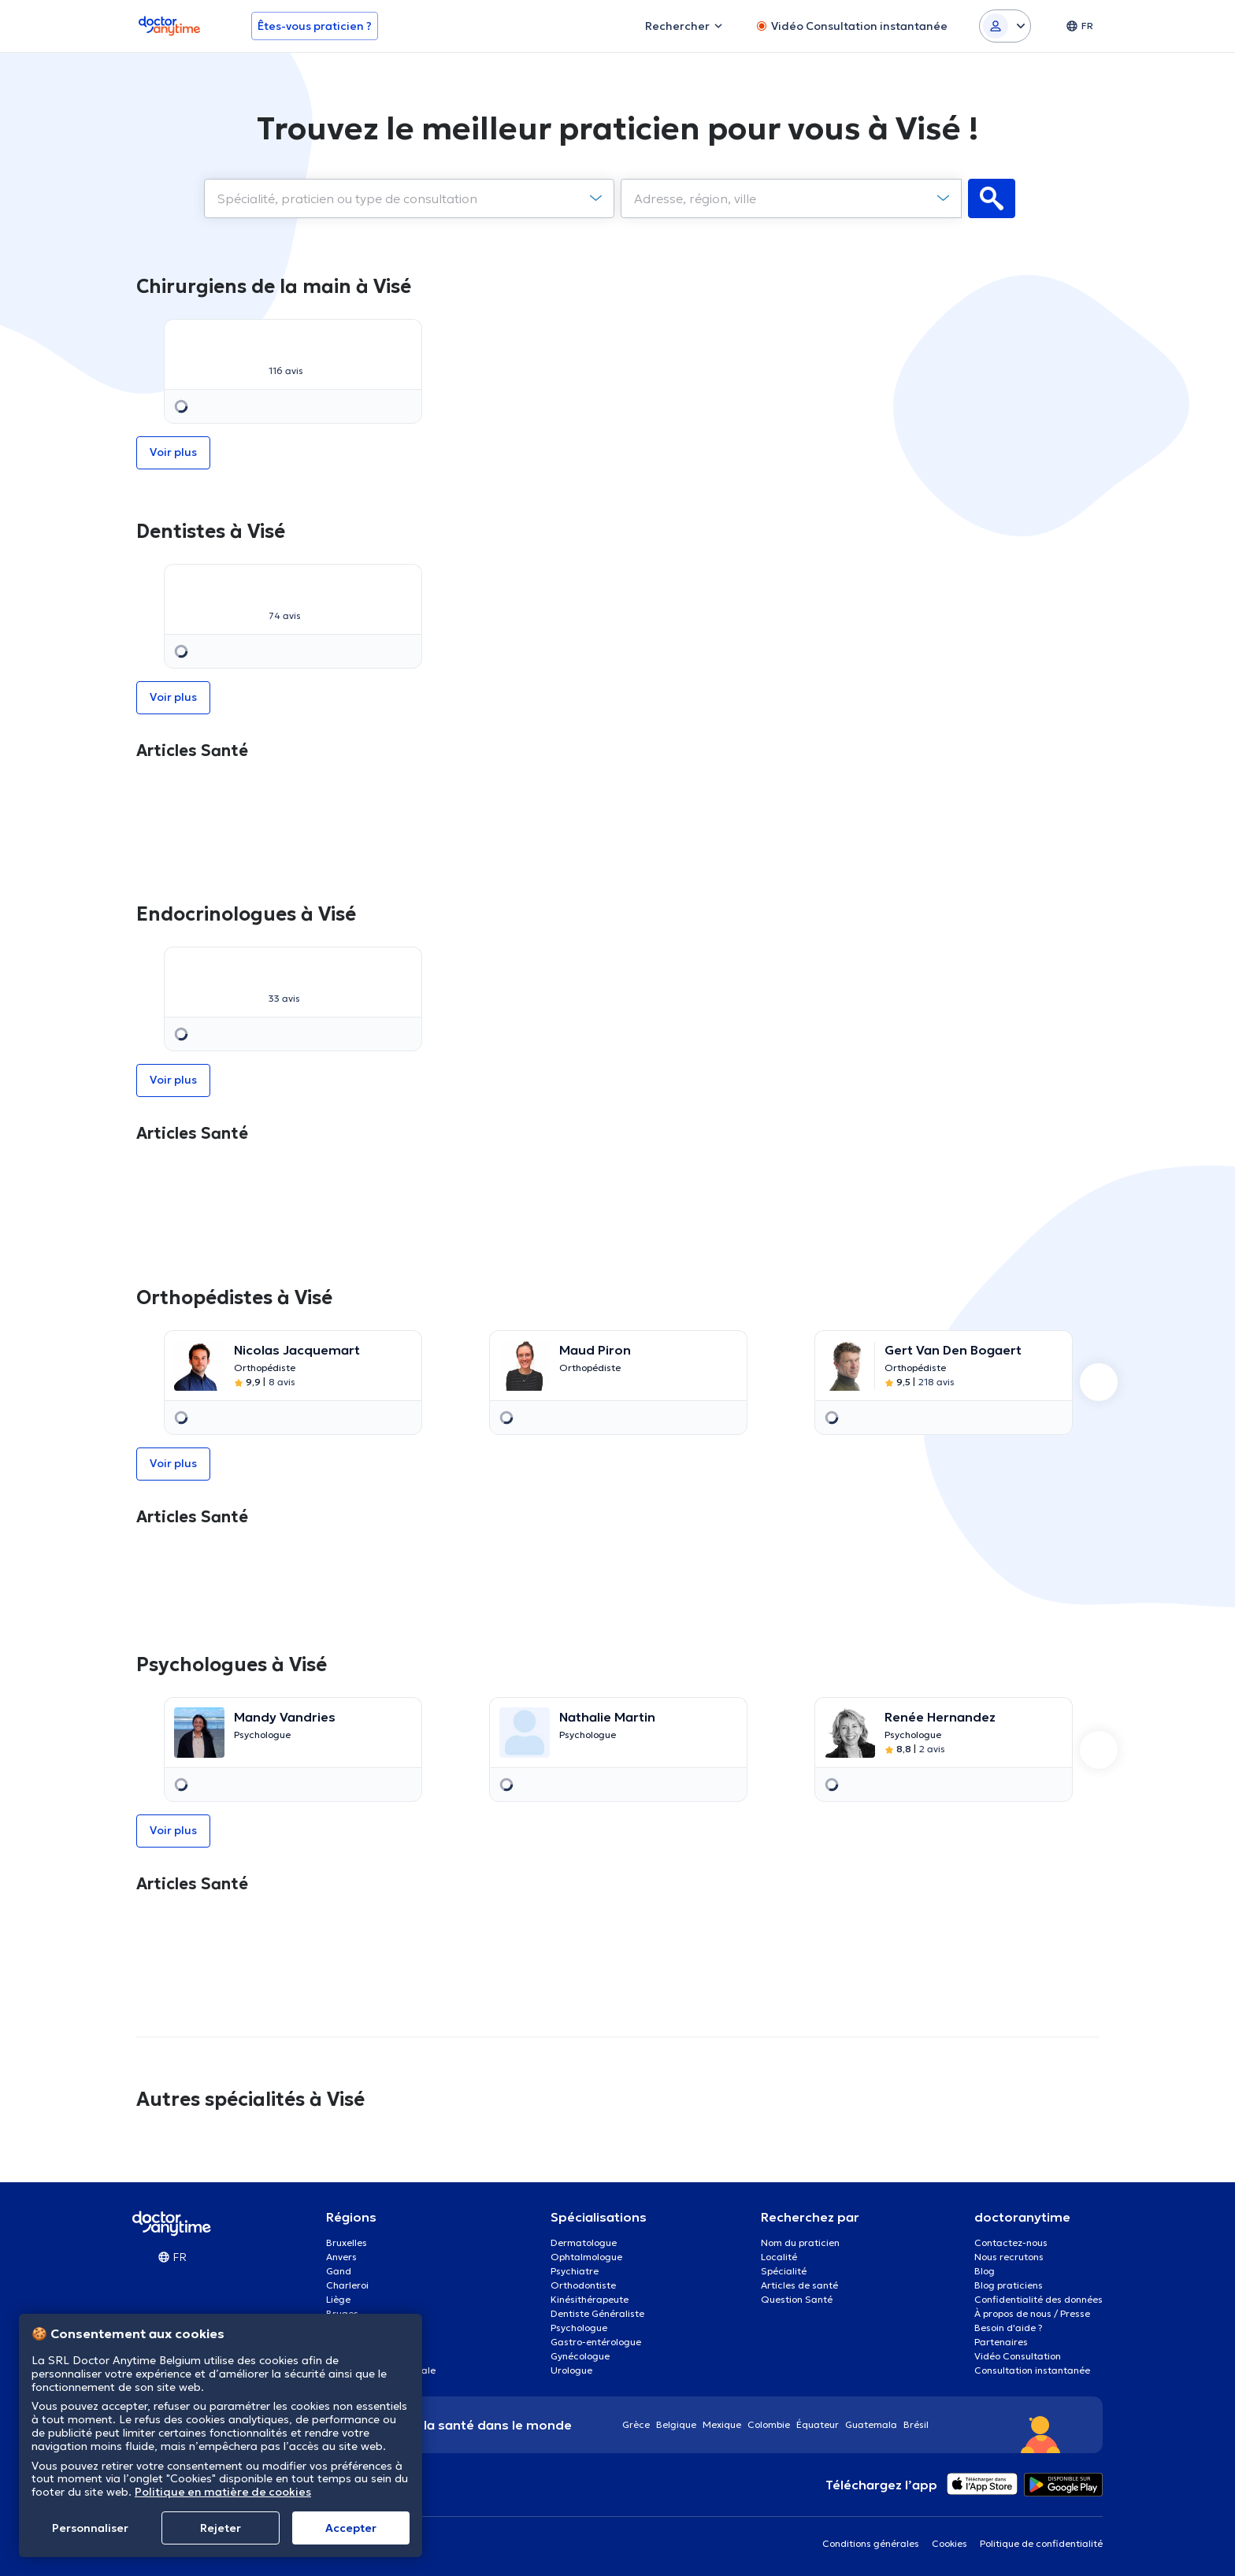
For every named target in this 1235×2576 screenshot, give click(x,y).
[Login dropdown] (1005, 26)
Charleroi (347, 2285)
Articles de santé (799, 2285)
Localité (779, 2257)
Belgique (676, 2424)
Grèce (636, 2424)
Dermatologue (584, 2242)
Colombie (768, 2424)
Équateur (817, 2424)
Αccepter (350, 2528)
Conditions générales (870, 2543)
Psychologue (579, 2327)
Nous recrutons (1009, 2257)
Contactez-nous (1011, 2242)
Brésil (916, 2424)
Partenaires (1001, 2342)
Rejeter (220, 2528)
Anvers (341, 2257)
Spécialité (784, 2271)
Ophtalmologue (586, 2257)
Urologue (571, 2370)
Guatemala (871, 2424)
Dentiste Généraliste (597, 2313)
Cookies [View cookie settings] (949, 2543)
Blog (984, 2271)
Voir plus (618, 371)
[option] (292, 371)
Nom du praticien (800, 2242)
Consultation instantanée (1032, 2370)
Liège (338, 2299)
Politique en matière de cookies (223, 2492)
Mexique (722, 2424)
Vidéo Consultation (1017, 2356)
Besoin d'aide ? (1008, 2327)
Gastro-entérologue (596, 2342)
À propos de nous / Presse (1032, 2313)
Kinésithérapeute (590, 2299)
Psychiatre (575, 2271)
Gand (338, 2271)
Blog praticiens (1008, 2285)
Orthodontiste (583, 2285)
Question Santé (797, 2299)
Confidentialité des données (1038, 2299)
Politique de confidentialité (1041, 2543)
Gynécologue (580, 2356)
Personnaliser (90, 2528)
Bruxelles (346, 2242)
